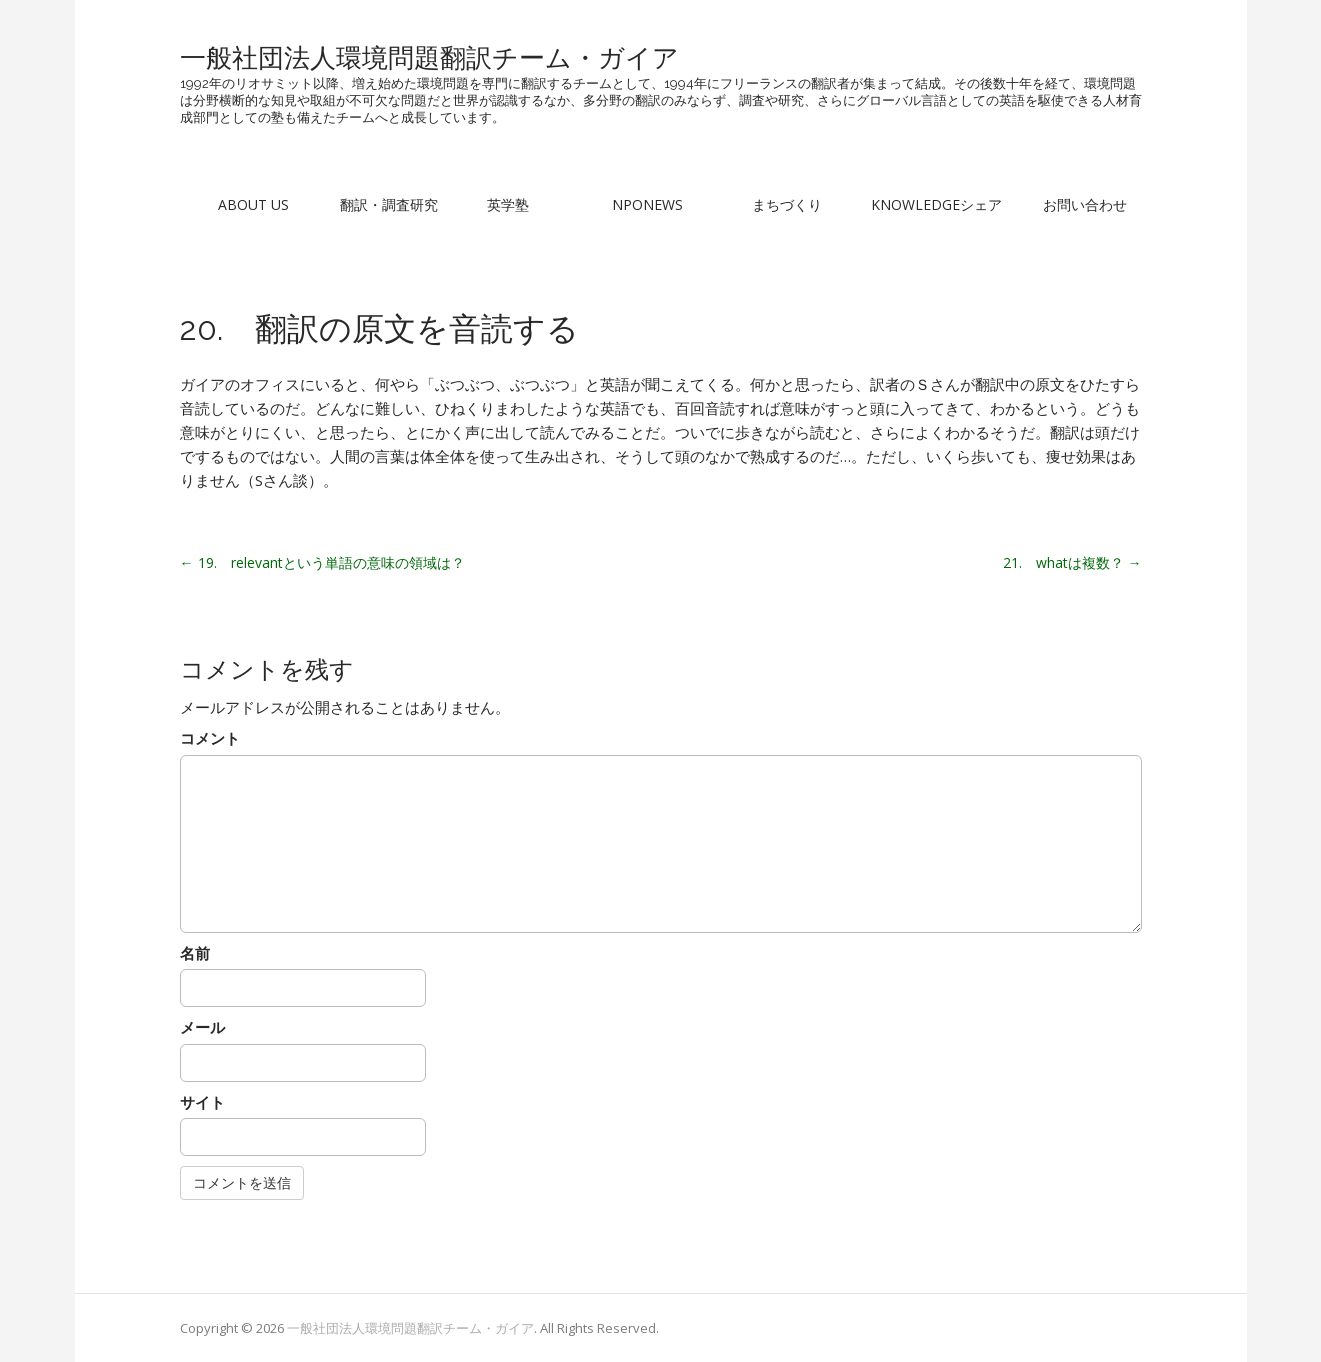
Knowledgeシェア (936, 204)
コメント (210, 738)
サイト (202, 1102)
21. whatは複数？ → (1072, 562)
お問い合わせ (1085, 204)
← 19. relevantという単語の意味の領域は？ (322, 562)
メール (202, 1027)
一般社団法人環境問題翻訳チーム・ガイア (429, 58)
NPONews (647, 204)
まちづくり (787, 204)
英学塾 (508, 204)
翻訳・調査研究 (389, 204)
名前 (195, 953)
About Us (253, 204)
